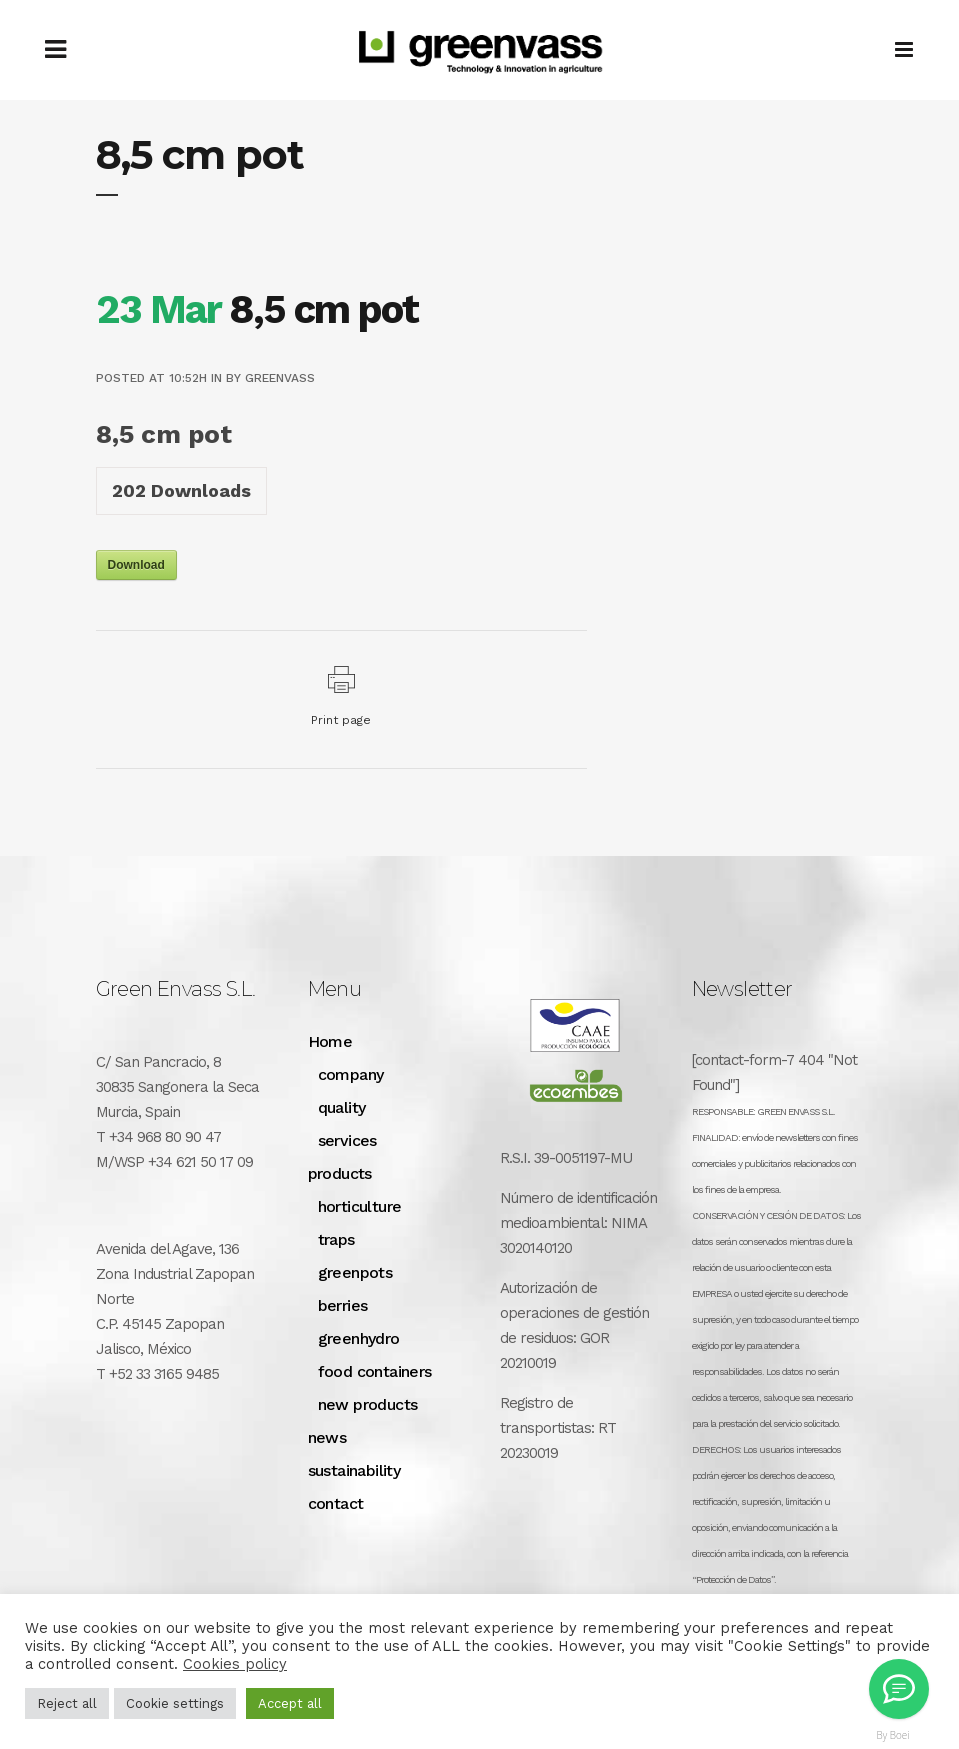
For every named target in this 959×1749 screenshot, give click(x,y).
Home (330, 1041)
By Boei (893, 1735)
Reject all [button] (67, 1703)
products (340, 1173)
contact (336, 1503)
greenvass (280, 378)
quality (342, 1107)
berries (343, 1305)
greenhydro (359, 1338)
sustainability (354, 1470)
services (347, 1140)
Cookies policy (235, 1664)
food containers (375, 1371)
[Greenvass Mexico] (899, 1689)
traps (336, 1239)
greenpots (355, 1272)
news (327, 1437)
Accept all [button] (290, 1703)
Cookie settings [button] (175, 1703)
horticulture (360, 1206)
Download (136, 565)
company (351, 1074)
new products (368, 1404)
